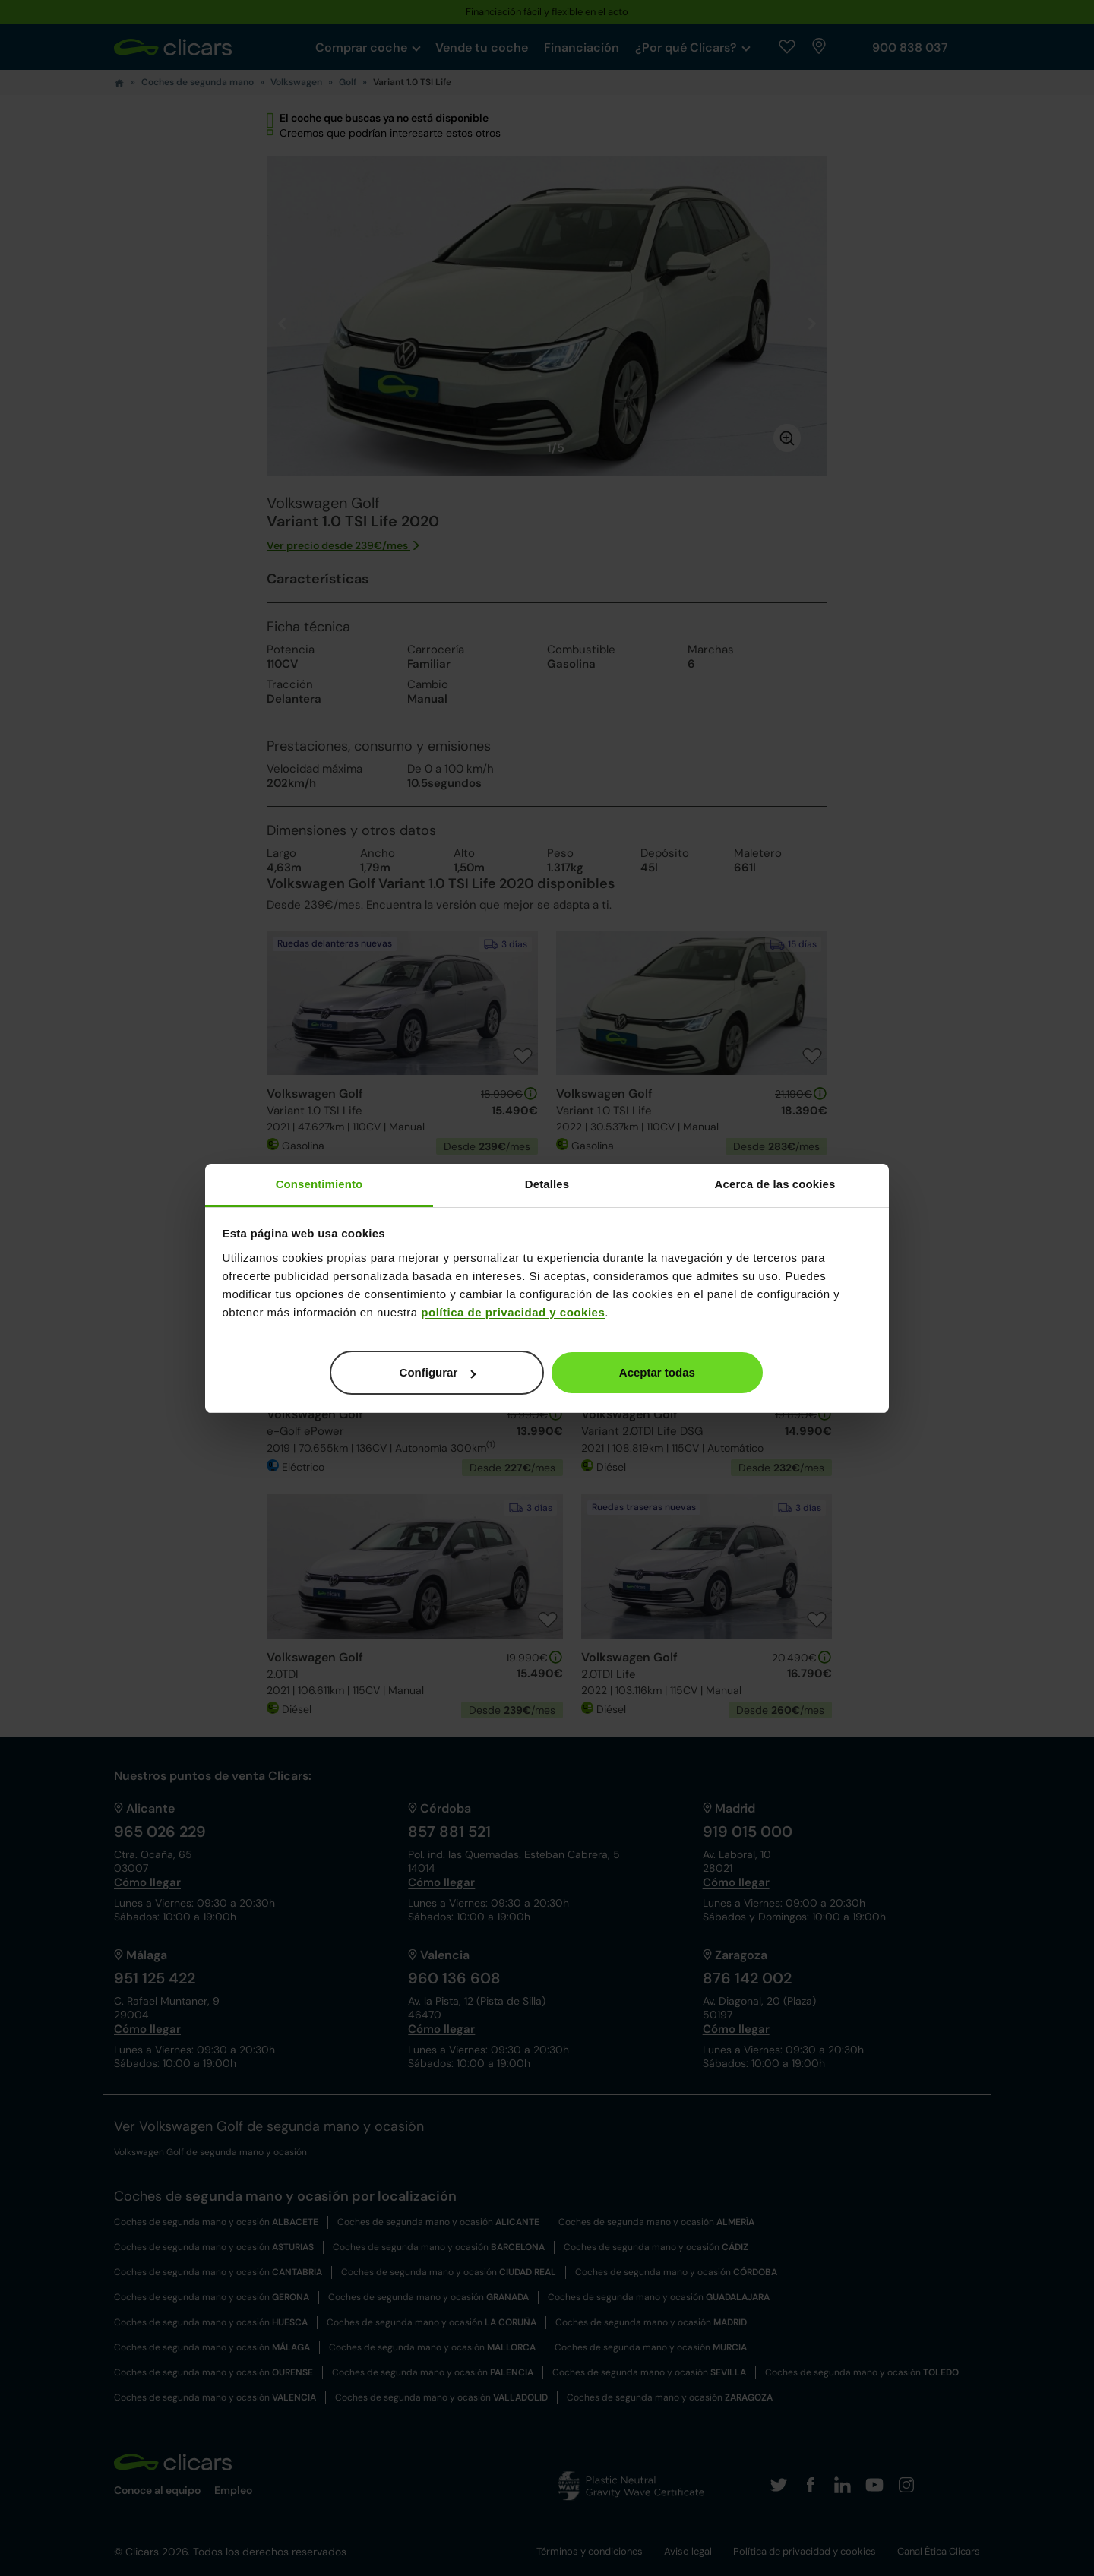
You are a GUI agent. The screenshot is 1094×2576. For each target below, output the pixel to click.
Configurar (438, 1372)
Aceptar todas (657, 1372)
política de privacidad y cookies (513, 1312)
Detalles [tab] (547, 1183)
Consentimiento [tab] (319, 1183)
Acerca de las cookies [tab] (775, 1183)
